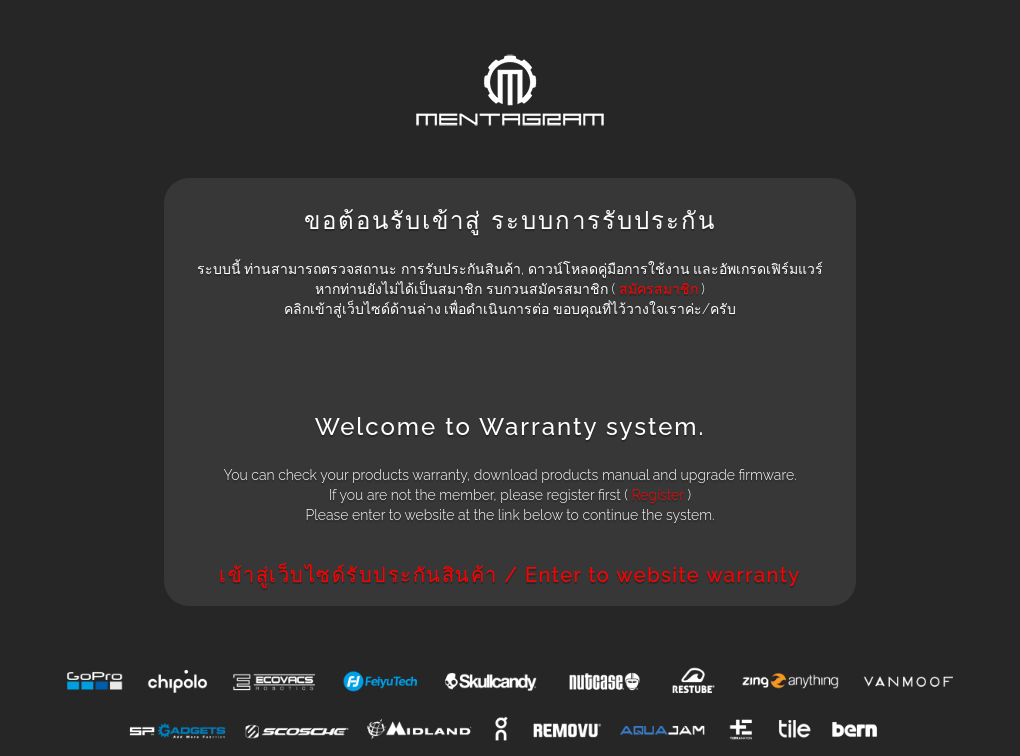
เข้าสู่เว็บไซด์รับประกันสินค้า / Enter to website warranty (509, 575)
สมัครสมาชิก (658, 289)
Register (657, 495)
